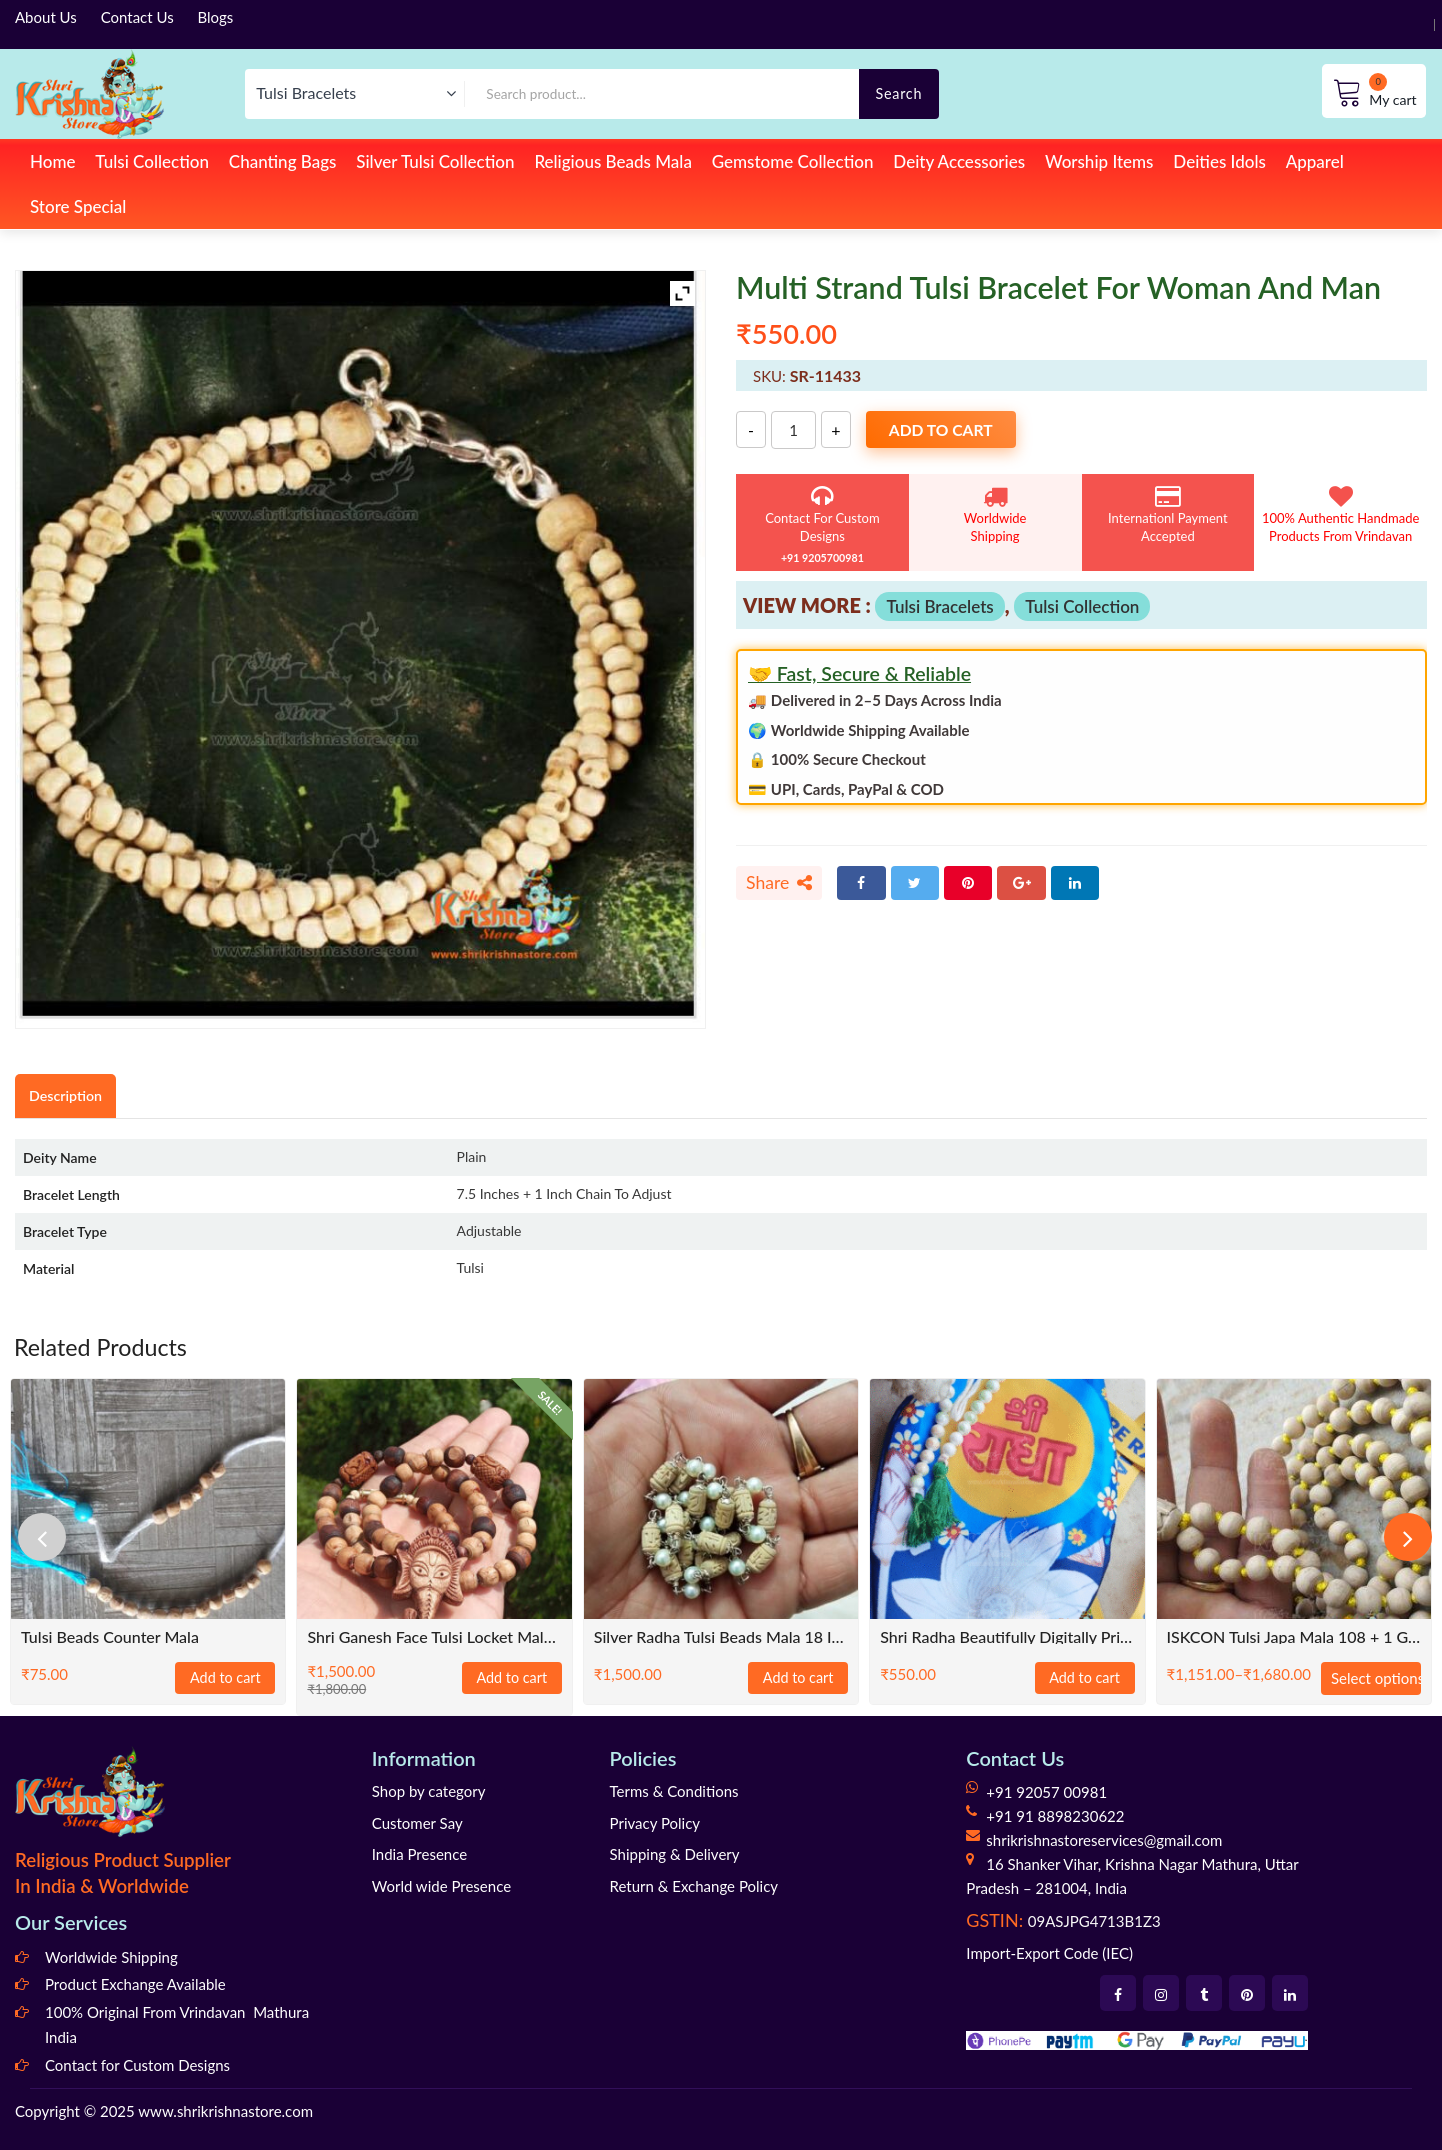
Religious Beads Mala (613, 161)
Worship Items (1099, 161)
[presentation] (45, 1537)
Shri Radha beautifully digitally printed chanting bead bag (1007, 1637)
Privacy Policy (655, 1823)
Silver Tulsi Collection (435, 161)
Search (898, 93)
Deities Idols (1219, 161)
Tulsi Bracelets (939, 606)
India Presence (419, 1854)
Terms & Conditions (674, 1791)
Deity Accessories (959, 161)
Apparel (1315, 161)
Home (52, 161)
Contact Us (137, 17)
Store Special (78, 206)
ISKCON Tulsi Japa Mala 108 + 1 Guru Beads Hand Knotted (1294, 1637)
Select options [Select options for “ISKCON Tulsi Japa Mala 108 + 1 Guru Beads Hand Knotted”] (1376, 1678)
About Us (46, 17)
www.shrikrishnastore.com (225, 2111)
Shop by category (429, 1791)
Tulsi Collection (152, 161)
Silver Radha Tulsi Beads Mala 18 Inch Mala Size (721, 1637)
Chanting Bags (283, 161)
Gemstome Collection (793, 161)
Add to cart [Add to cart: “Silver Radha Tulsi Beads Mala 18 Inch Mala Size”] (798, 1678)
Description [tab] (67, 1095)
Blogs (216, 17)
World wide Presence (441, 1886)
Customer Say (417, 1823)
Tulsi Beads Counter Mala (110, 1637)
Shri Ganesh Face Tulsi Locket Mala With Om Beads (434, 1637)
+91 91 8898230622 (1055, 1816)
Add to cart (945, 430)
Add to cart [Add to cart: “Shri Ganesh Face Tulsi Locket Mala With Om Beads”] (512, 1678)
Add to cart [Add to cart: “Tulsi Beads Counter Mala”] (226, 1678)
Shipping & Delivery (675, 1854)
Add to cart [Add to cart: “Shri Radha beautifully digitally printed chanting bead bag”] (1085, 1678)
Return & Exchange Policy (694, 1886)
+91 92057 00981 (1046, 1792)
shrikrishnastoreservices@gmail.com (1104, 1840)
